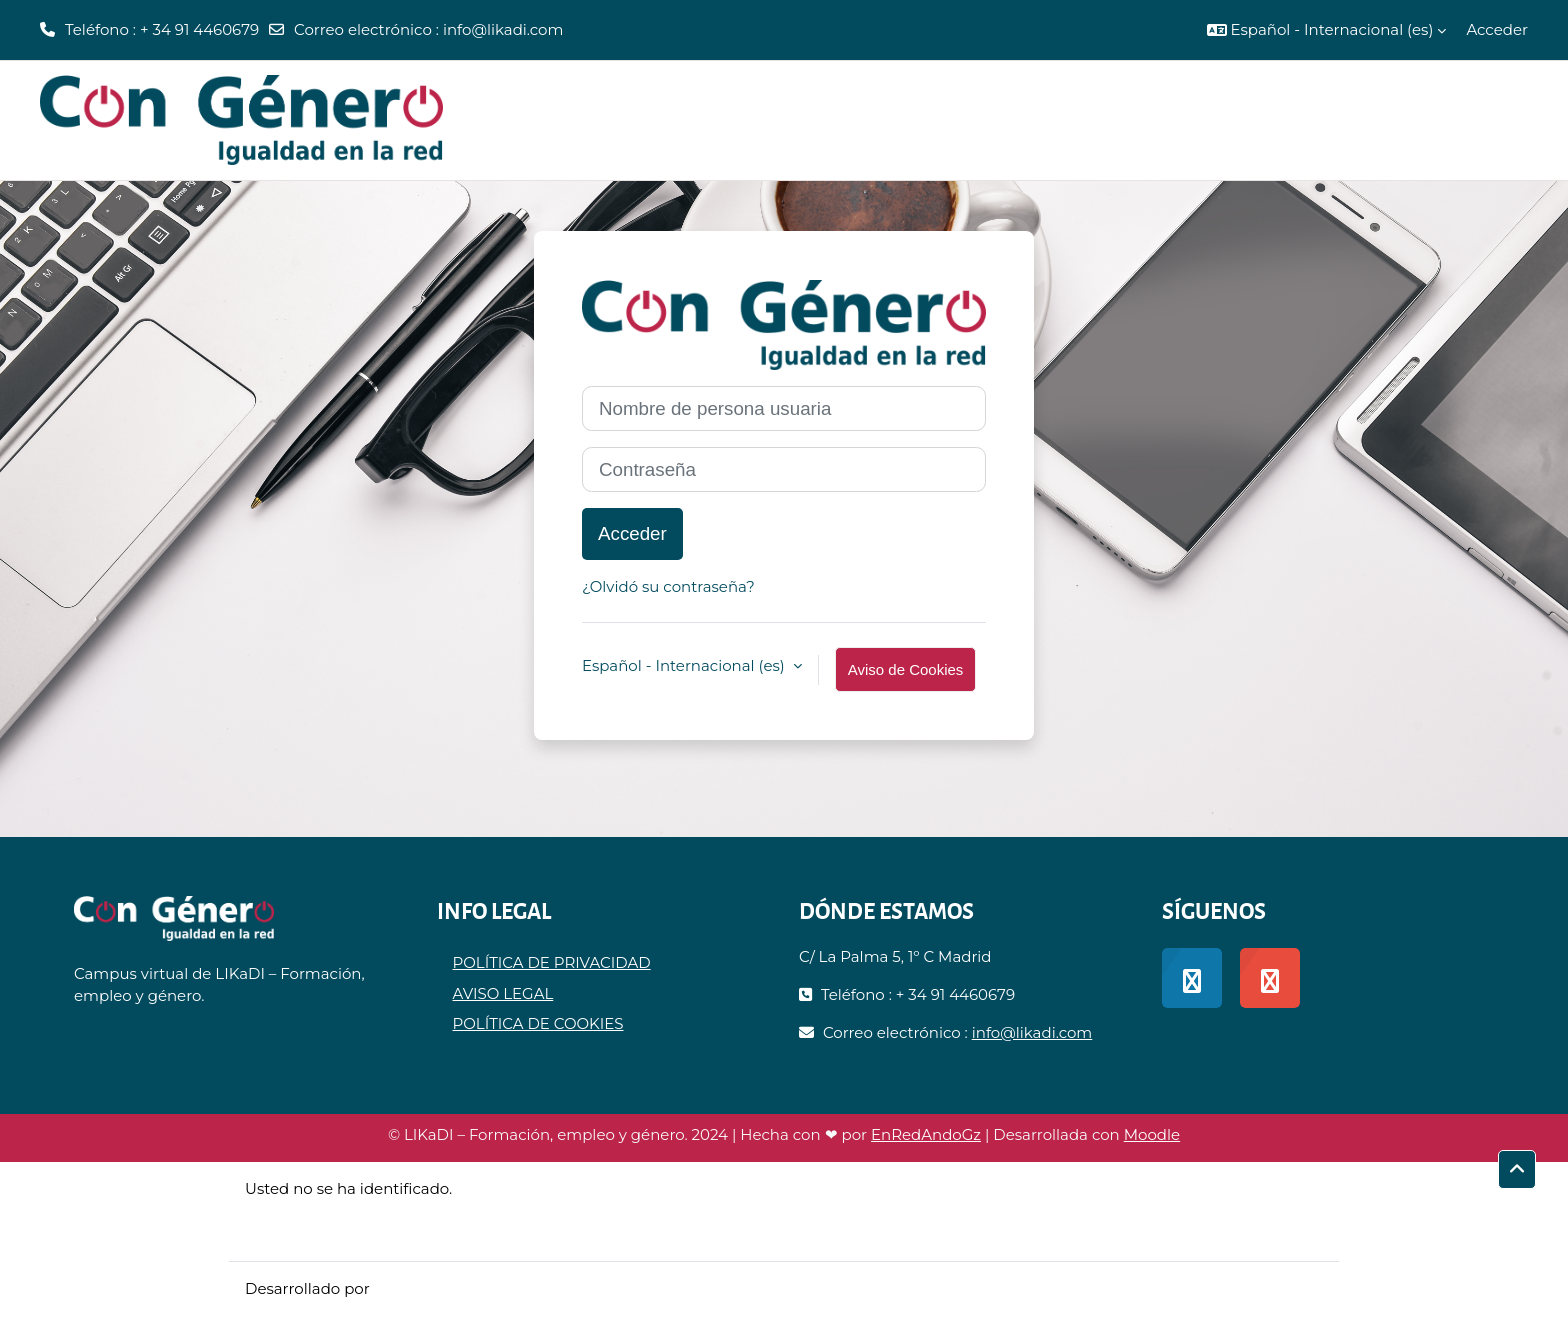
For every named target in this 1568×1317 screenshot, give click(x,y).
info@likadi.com (503, 29)
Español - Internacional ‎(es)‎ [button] (685, 665)
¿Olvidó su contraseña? (668, 586)
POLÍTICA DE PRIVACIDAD (552, 962)
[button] (1327, 30)
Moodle (1152, 1134)
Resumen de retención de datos (365, 1210)
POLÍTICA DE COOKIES (538, 1023)
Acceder (1497, 29)
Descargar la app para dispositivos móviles (403, 1233)
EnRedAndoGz (926, 1134)
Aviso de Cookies (906, 669)
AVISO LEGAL (503, 993)
